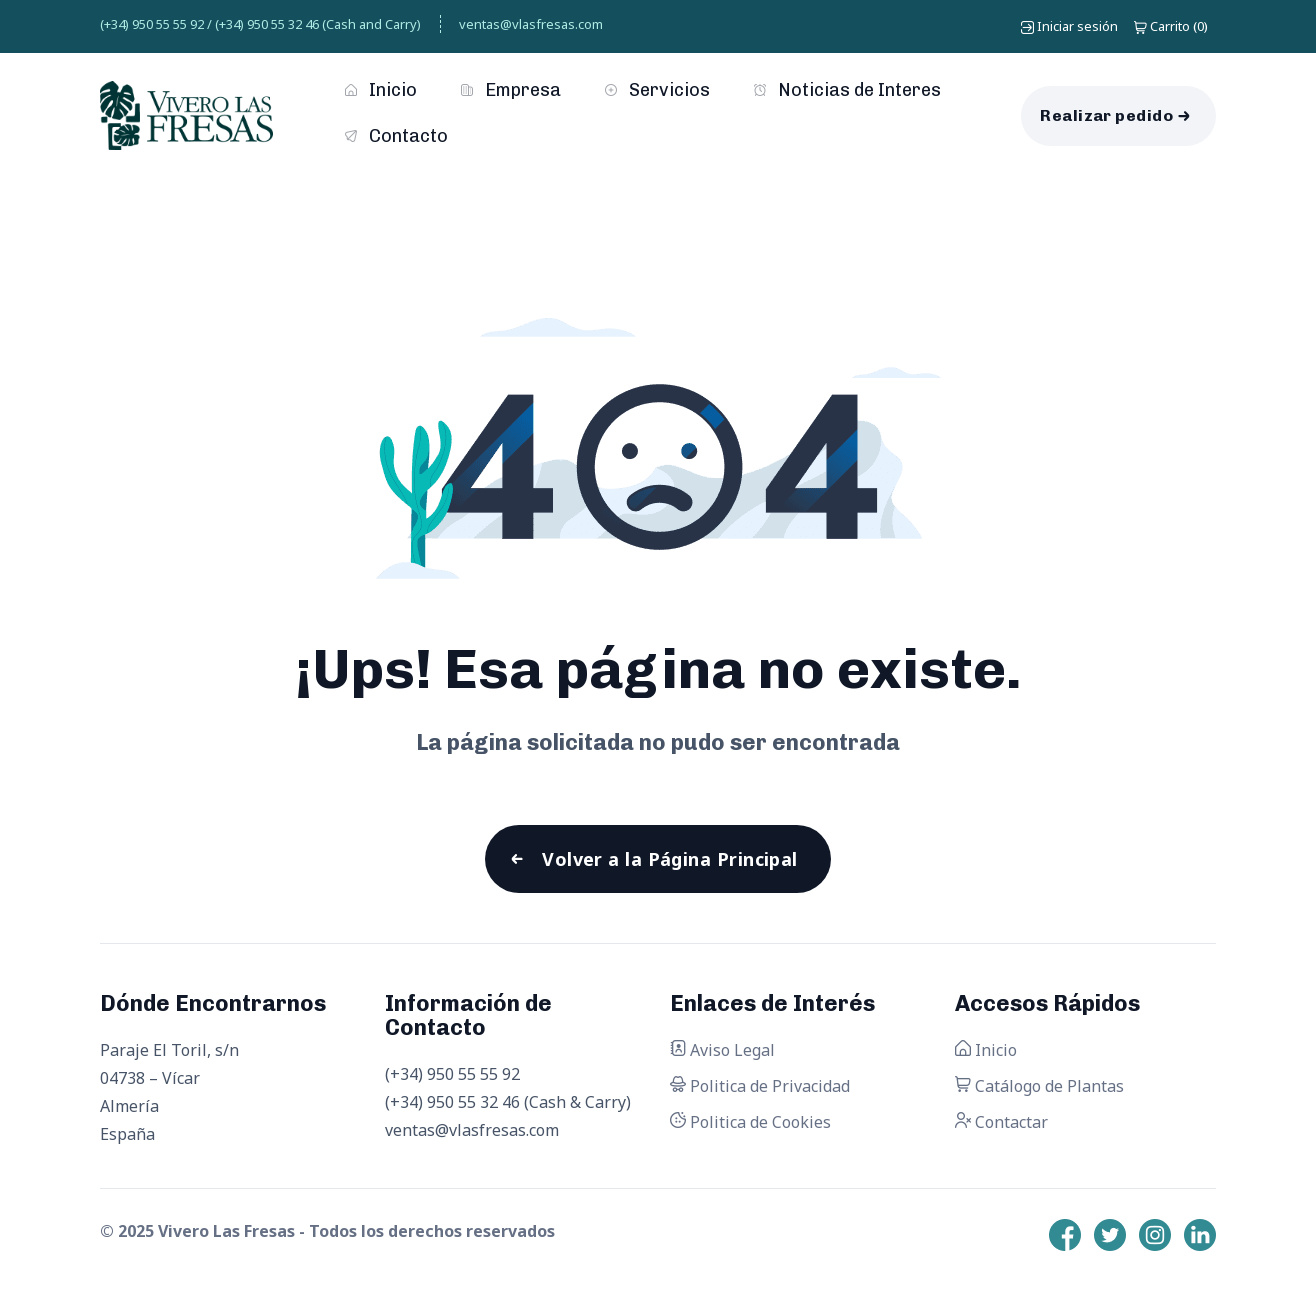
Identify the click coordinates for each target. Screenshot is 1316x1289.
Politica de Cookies (750, 1122)
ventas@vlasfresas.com (531, 24)
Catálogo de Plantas (1039, 1086)
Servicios (657, 90)
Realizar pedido (1106, 115)
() (1171, 26)
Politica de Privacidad (760, 1086)
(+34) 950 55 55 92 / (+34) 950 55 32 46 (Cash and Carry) (260, 24)
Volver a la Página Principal (670, 859)
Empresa (511, 90)
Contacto (396, 136)
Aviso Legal (722, 1050)
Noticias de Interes (847, 90)
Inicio (381, 90)
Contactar (1001, 1122)
